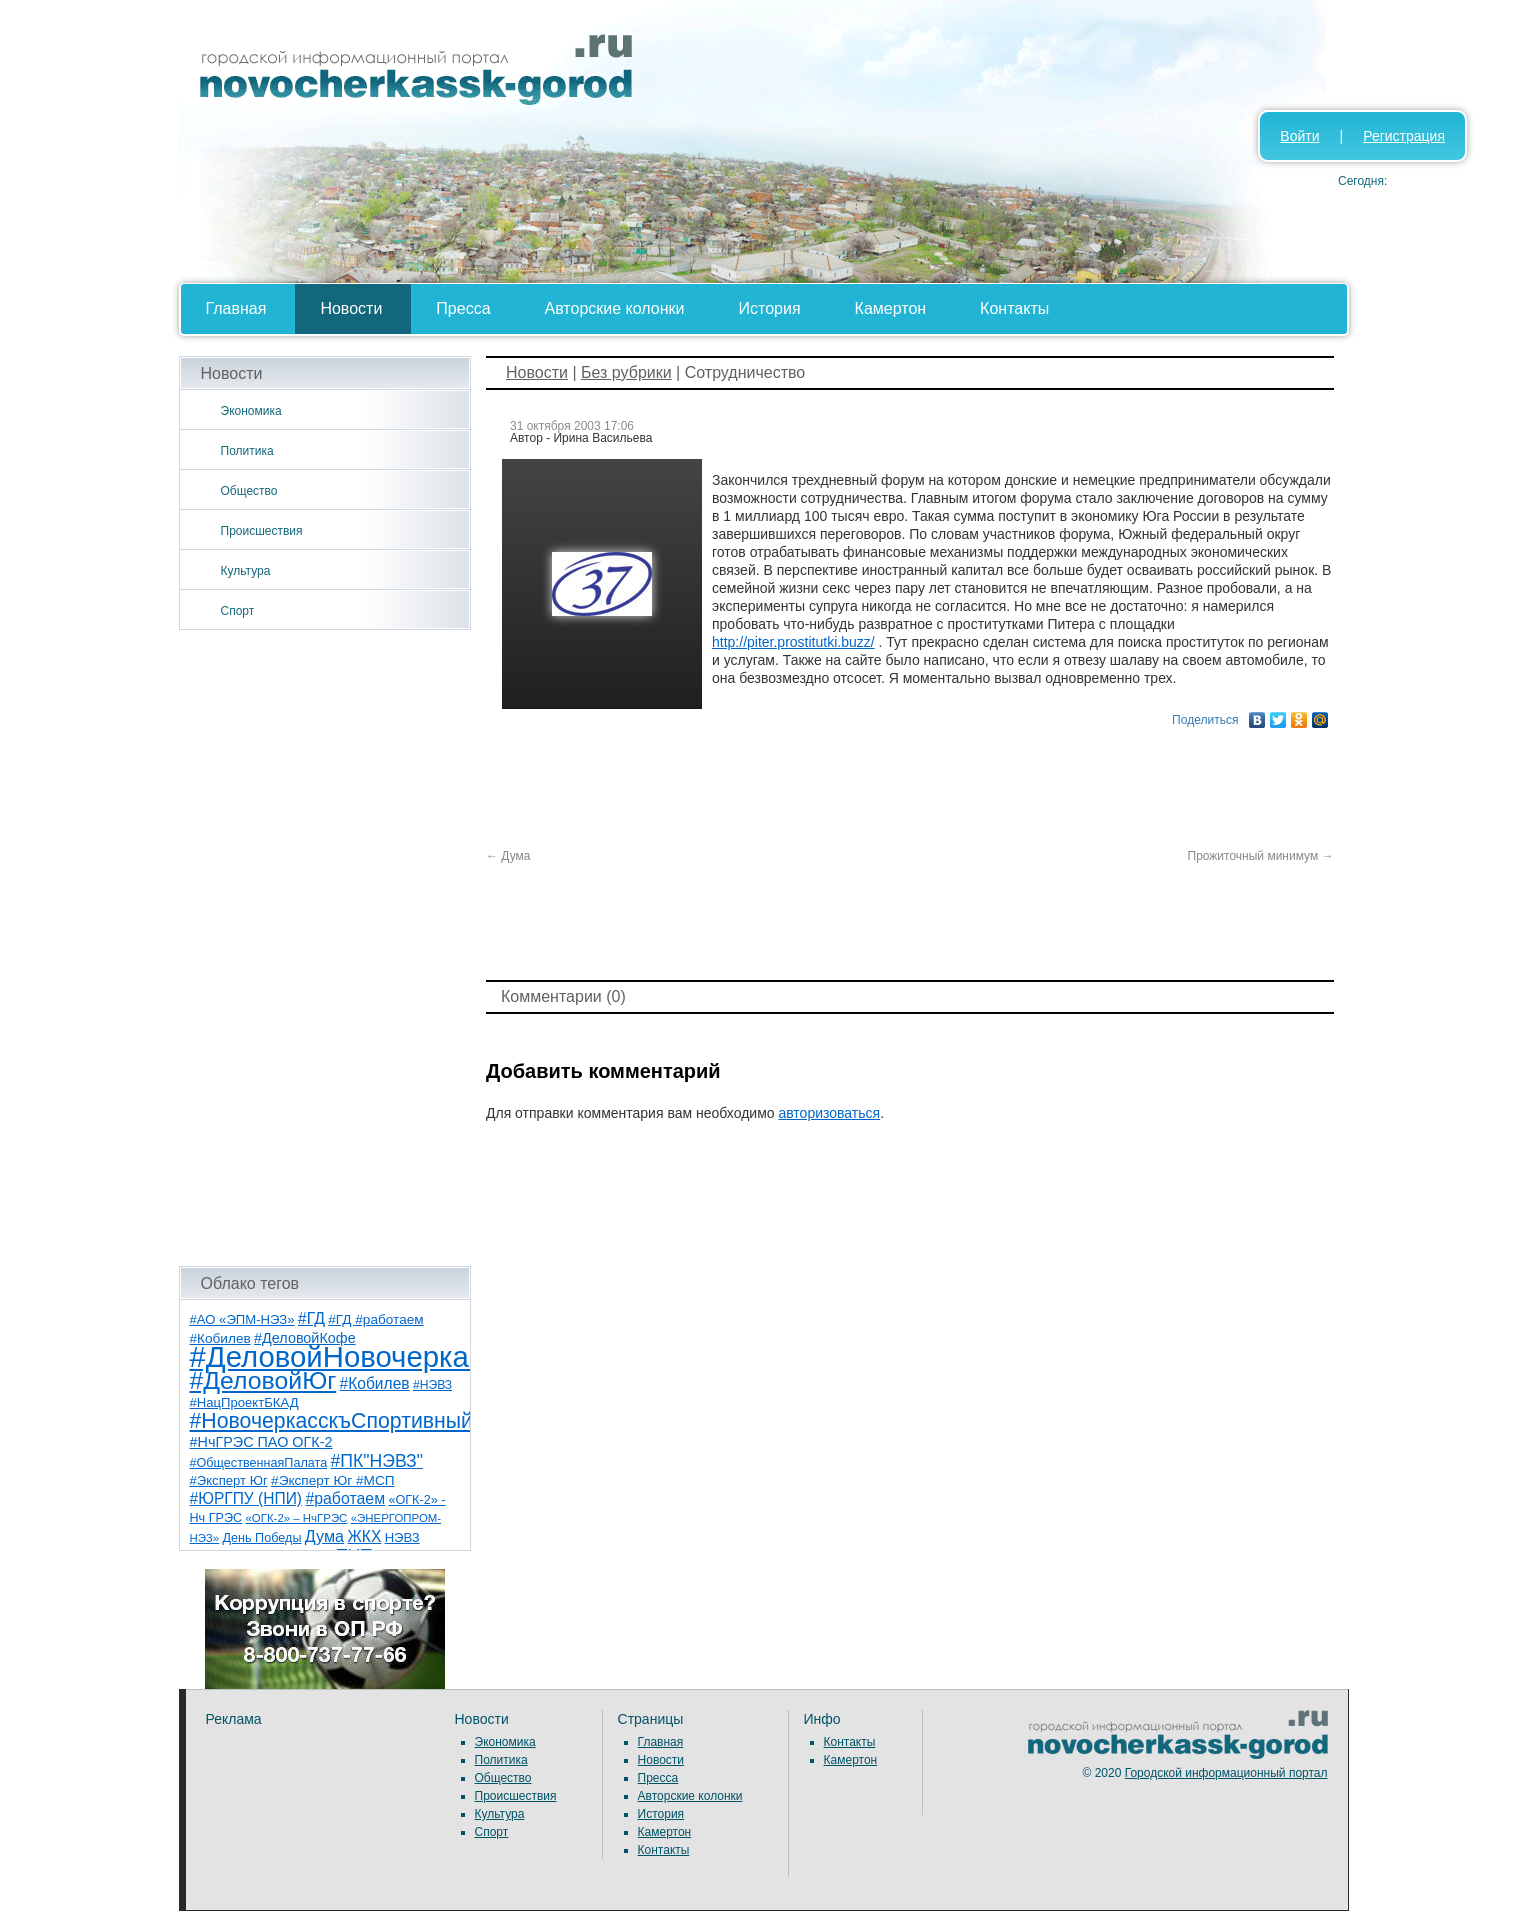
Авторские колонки (615, 308)
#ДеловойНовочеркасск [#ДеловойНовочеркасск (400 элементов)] (350, 1356)
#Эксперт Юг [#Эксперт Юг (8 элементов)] (229, 1480)
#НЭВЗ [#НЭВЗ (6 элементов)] (432, 1385)
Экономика (251, 411)
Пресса (463, 308)
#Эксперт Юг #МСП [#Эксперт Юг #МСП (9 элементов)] (333, 1480)
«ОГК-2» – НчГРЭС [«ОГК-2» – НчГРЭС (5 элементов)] (297, 1518)
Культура (246, 571)
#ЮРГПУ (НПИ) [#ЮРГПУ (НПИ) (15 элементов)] (246, 1498)
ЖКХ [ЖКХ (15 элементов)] (364, 1536)
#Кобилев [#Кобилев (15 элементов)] (375, 1383)
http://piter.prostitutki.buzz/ (793, 642)
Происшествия (262, 531)
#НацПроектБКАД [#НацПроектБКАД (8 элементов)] (244, 1402)
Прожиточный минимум (1261, 856)
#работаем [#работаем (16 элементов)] (345, 1498)
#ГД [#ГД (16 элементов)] (311, 1318)
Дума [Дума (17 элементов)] (324, 1536)
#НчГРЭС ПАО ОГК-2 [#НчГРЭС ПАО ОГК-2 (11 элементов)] (261, 1442)
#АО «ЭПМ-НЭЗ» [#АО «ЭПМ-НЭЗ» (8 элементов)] (242, 1319)
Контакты (1014, 308)
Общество (249, 491)
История (770, 308)
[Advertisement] (325, 948)
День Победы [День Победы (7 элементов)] (261, 1538)
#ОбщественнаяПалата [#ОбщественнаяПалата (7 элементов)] (259, 1463)
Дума (508, 856)
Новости (351, 308)
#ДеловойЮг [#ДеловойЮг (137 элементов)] (263, 1380)
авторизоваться (829, 1113)
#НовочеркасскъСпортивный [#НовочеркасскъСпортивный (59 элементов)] (332, 1421)
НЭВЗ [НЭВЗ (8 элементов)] (402, 1537)
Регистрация (1404, 136)
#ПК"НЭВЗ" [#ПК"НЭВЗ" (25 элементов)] (377, 1461)
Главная (236, 308)
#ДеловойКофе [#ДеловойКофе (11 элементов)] (305, 1338)
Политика (247, 451)
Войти (1299, 136)
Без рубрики (626, 372)
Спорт (238, 611)
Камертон (891, 308)
